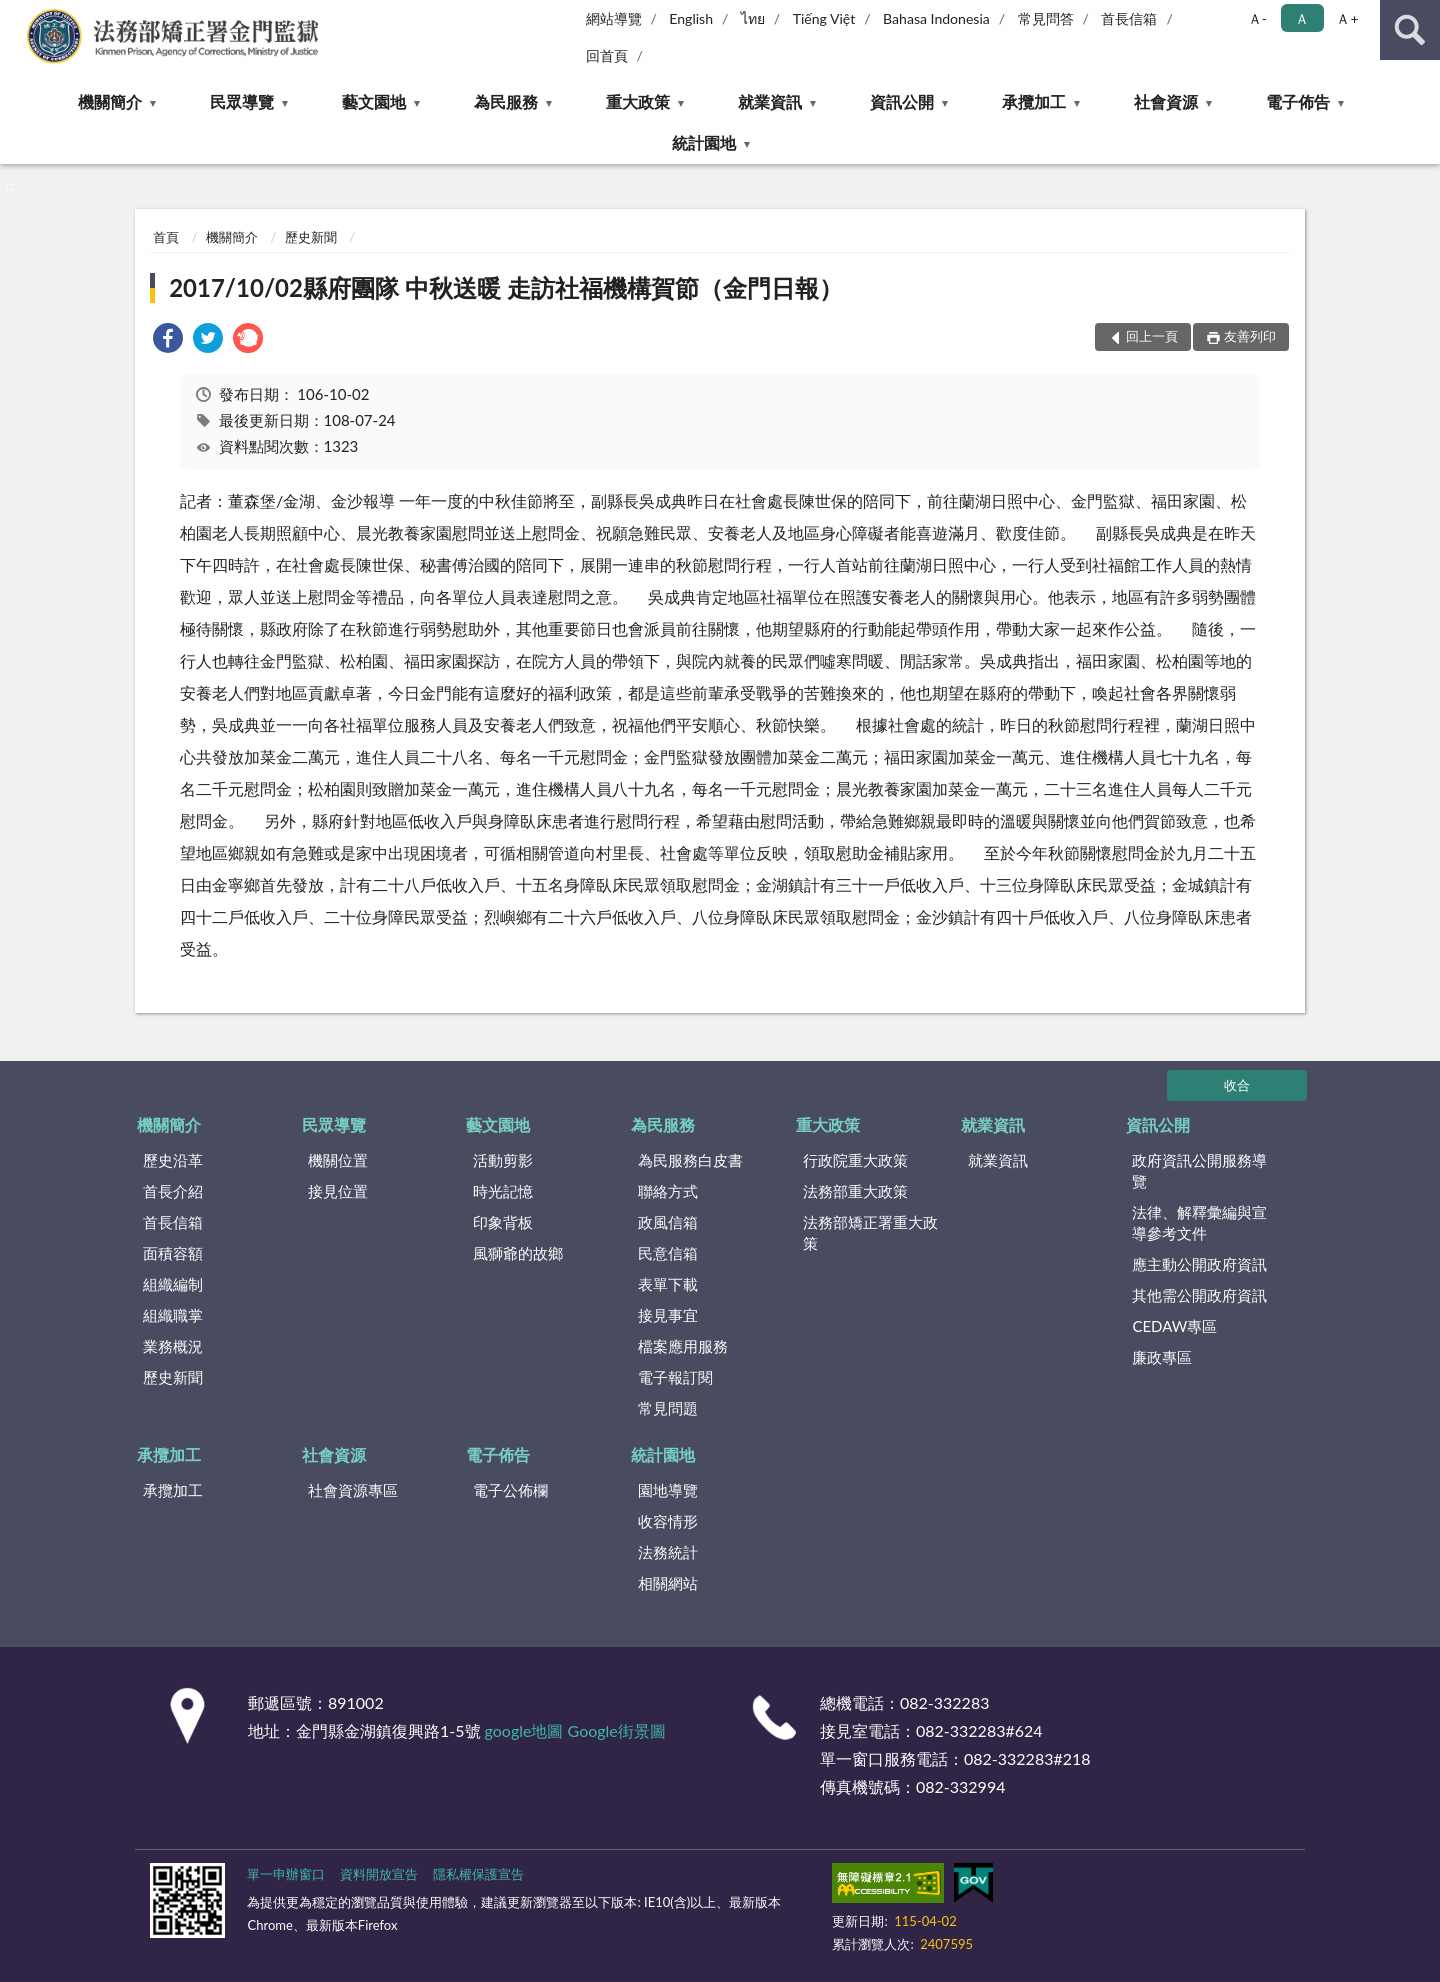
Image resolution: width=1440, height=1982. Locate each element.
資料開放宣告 (379, 1874)
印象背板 (503, 1222)
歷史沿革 (173, 1160)
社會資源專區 (353, 1490)
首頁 (166, 237)
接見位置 (338, 1191)
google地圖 (524, 1730)
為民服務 (506, 101)
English (691, 18)
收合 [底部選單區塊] (1237, 1085)
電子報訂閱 (675, 1377)
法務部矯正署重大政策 (870, 1232)
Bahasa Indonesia (936, 18)
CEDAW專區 (1174, 1326)
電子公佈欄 (510, 1490)
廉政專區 (1162, 1357)
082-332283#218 (1027, 1758)
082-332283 (944, 1702)
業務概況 (173, 1346)
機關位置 (338, 1160)
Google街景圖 (617, 1730)
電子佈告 (1298, 101)
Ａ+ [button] (1347, 18)
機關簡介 (110, 101)
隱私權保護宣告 (478, 1874)
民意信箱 (668, 1253)
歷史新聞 (311, 237)
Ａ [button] (1302, 18)
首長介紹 (173, 1191)
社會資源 (1166, 101)
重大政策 (638, 101)
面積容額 (173, 1253)
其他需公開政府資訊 (1199, 1295)
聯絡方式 (668, 1191)
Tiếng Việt (824, 18)
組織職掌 (173, 1315)
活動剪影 (503, 1160)
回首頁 (607, 55)
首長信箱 (1129, 18)
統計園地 (704, 142)
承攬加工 (1034, 101)
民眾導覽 (242, 101)
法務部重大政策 (855, 1191)
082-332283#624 (979, 1730)
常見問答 (1046, 18)
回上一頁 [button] (1152, 336)
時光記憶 (503, 1191)
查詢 (1410, 30)
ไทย (753, 18)
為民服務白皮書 (690, 1160)
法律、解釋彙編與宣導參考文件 (1199, 1222)
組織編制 (173, 1284)
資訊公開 (902, 101)
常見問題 (668, 1408)
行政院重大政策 (855, 1160)
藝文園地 (374, 101)
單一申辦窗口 (286, 1874)
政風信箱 (668, 1222)
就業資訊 (770, 101)
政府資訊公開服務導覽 (1199, 1170)
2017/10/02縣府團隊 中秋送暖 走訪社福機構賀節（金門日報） (505, 287)
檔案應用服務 (683, 1346)
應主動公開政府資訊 (1199, 1264)
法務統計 (668, 1552)
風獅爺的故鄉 (518, 1253)
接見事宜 (668, 1315)
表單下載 (668, 1284)
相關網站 (668, 1583)
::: (16, 15)
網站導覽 (614, 18)
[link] (168, 340)
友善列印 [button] (1250, 336)
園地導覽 (668, 1490)
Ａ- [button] (1257, 18)
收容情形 (668, 1521)
